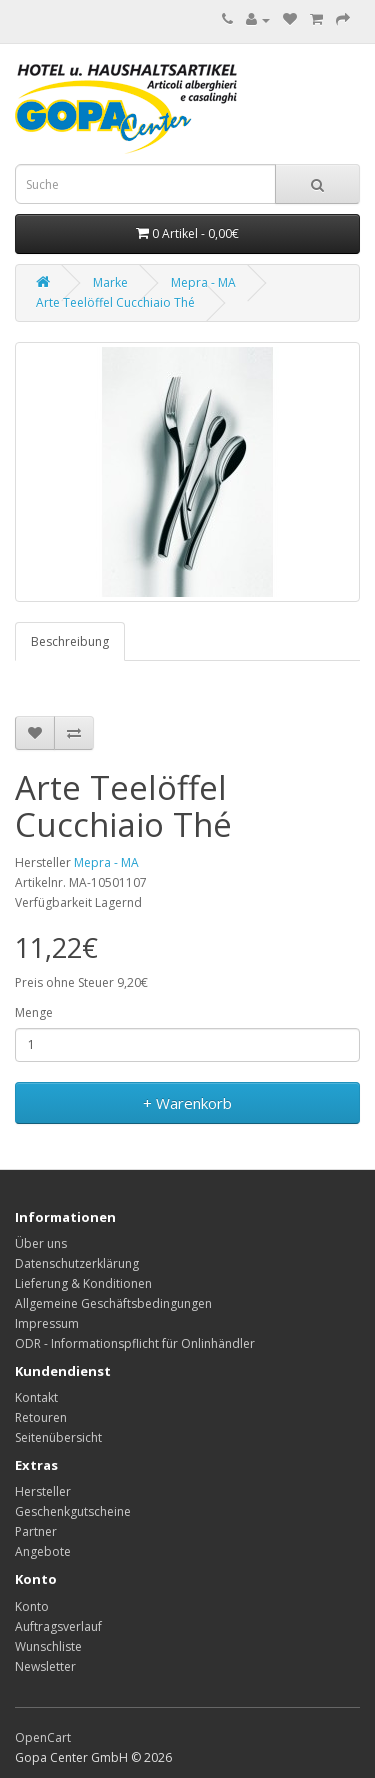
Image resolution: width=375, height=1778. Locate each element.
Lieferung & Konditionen (83, 1283)
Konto (32, 1606)
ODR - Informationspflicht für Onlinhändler (135, 1343)
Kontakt (36, 1397)
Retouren (41, 1417)
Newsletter (45, 1666)
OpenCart (43, 1737)
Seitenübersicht (58, 1437)
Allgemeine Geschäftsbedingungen (113, 1303)
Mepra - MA (203, 282)
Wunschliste (48, 1646)
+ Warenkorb (187, 1103)
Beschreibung (70, 641)
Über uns (41, 1243)
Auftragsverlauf (58, 1626)
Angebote (43, 1551)
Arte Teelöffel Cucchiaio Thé (115, 302)
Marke (110, 282)
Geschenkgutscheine (73, 1511)
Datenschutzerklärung (77, 1263)
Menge (34, 1012)
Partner (36, 1531)
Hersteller (43, 1491)
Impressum (47, 1323)
